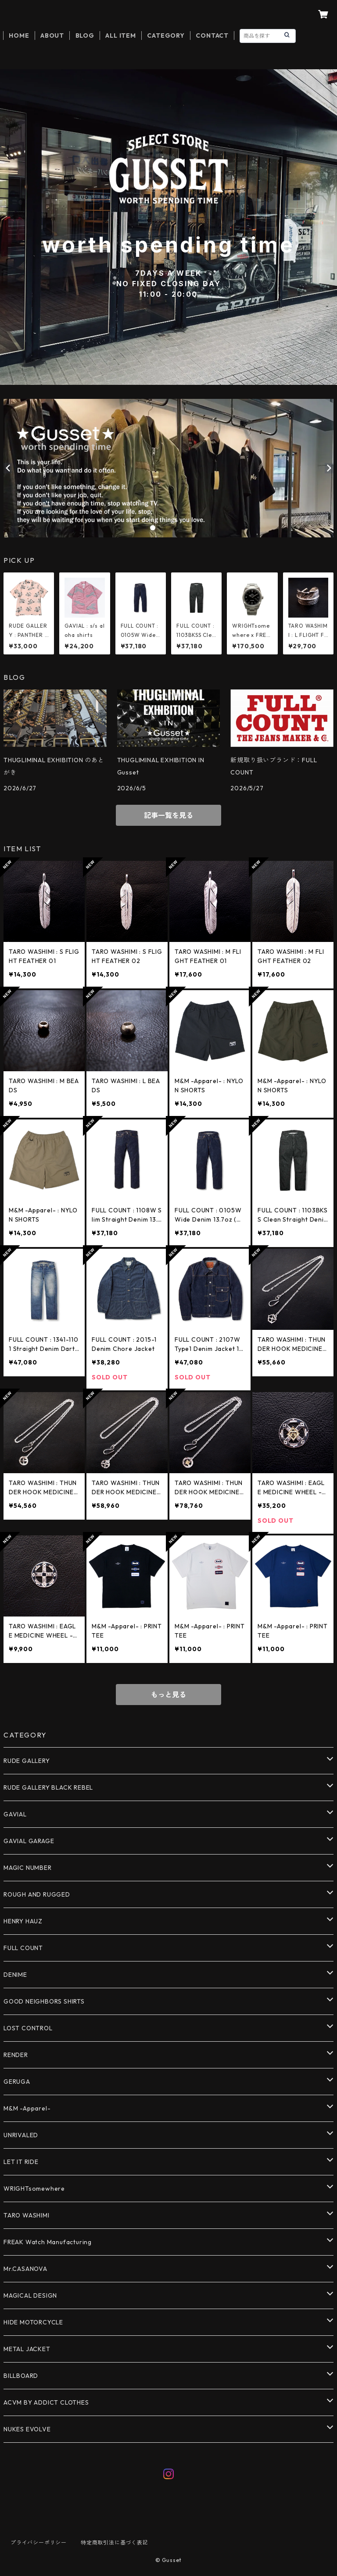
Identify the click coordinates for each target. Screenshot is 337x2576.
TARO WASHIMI (27, 2215)
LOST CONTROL (28, 2028)
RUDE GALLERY (27, 1761)
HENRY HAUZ (23, 1921)
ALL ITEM (120, 35)
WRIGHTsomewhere (34, 2188)
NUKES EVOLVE (27, 2429)
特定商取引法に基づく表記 (114, 2542)
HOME (19, 35)
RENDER (16, 2055)
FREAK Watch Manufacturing (48, 2242)
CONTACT (212, 35)
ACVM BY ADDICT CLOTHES (46, 2402)
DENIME (15, 1975)
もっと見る (168, 1694)
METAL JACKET (27, 2349)
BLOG (84, 35)
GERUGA (17, 2082)
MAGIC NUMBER (28, 1868)
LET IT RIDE (21, 2162)
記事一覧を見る (168, 815)
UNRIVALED (21, 2135)
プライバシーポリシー (39, 2542)
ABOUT (52, 35)
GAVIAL (15, 1814)
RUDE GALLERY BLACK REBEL (48, 1787)
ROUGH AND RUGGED (37, 1894)
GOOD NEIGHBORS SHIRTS (44, 2001)
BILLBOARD (21, 2376)
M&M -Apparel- (27, 2108)
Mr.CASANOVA (25, 2269)
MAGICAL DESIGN (30, 2295)
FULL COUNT (23, 1948)
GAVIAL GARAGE (29, 1841)
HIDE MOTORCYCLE (33, 2322)
